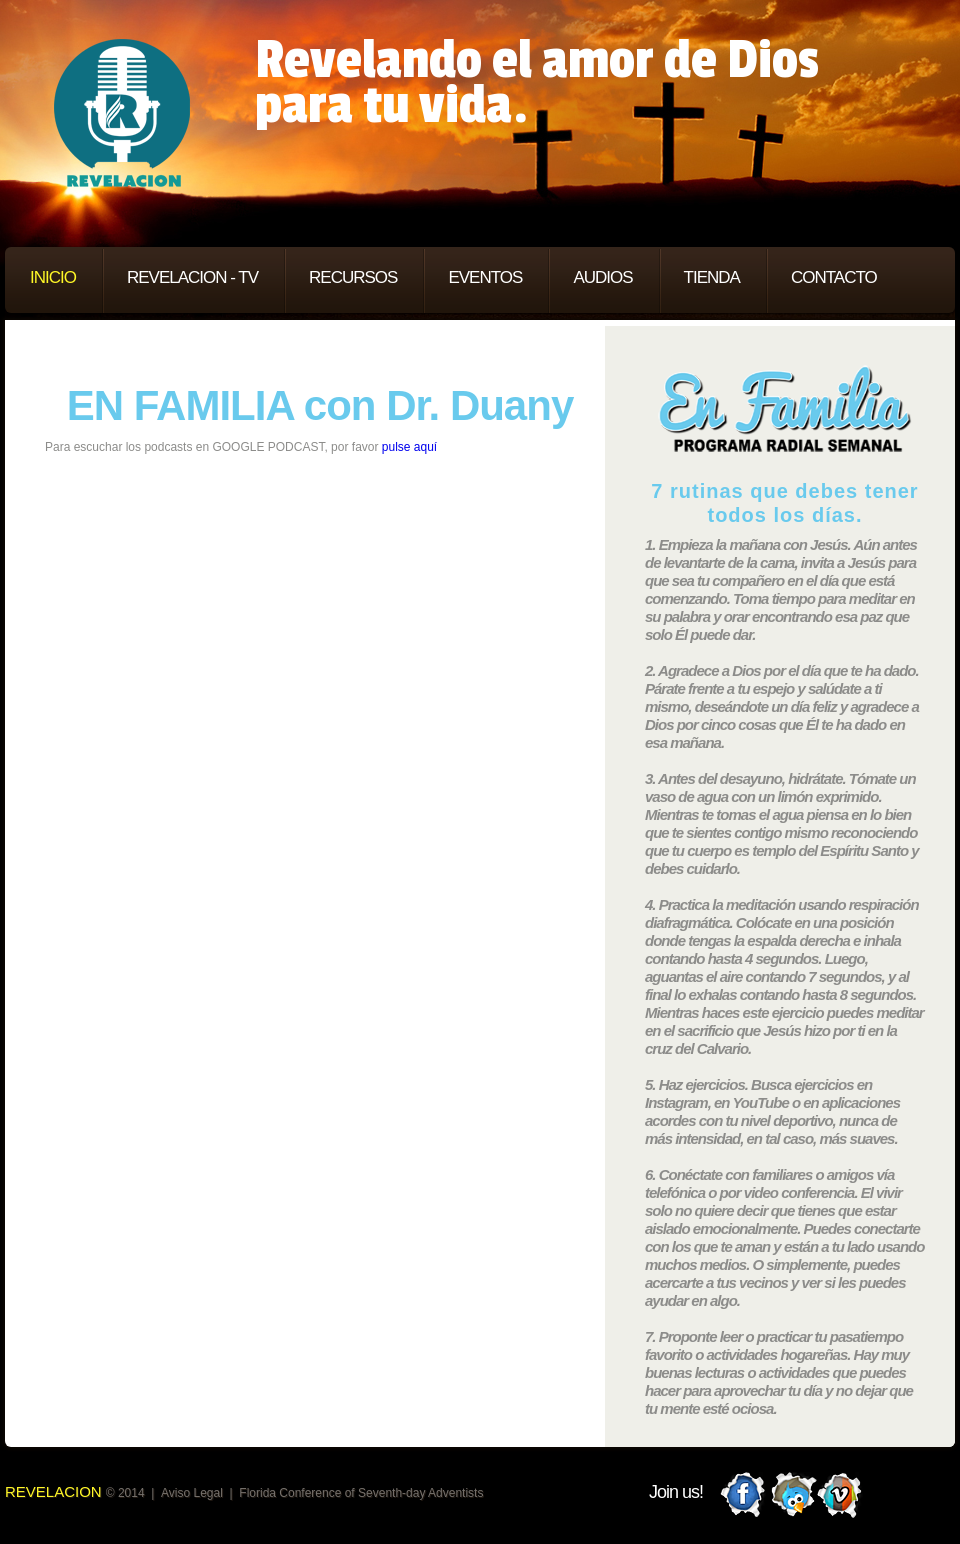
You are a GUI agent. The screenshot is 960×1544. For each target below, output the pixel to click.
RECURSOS (353, 277)
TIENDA (712, 277)
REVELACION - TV (192, 277)
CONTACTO (834, 277)
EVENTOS (485, 277)
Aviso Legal (192, 1493)
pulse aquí (409, 447)
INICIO (53, 277)
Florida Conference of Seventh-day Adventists (361, 1493)
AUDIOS (602, 277)
